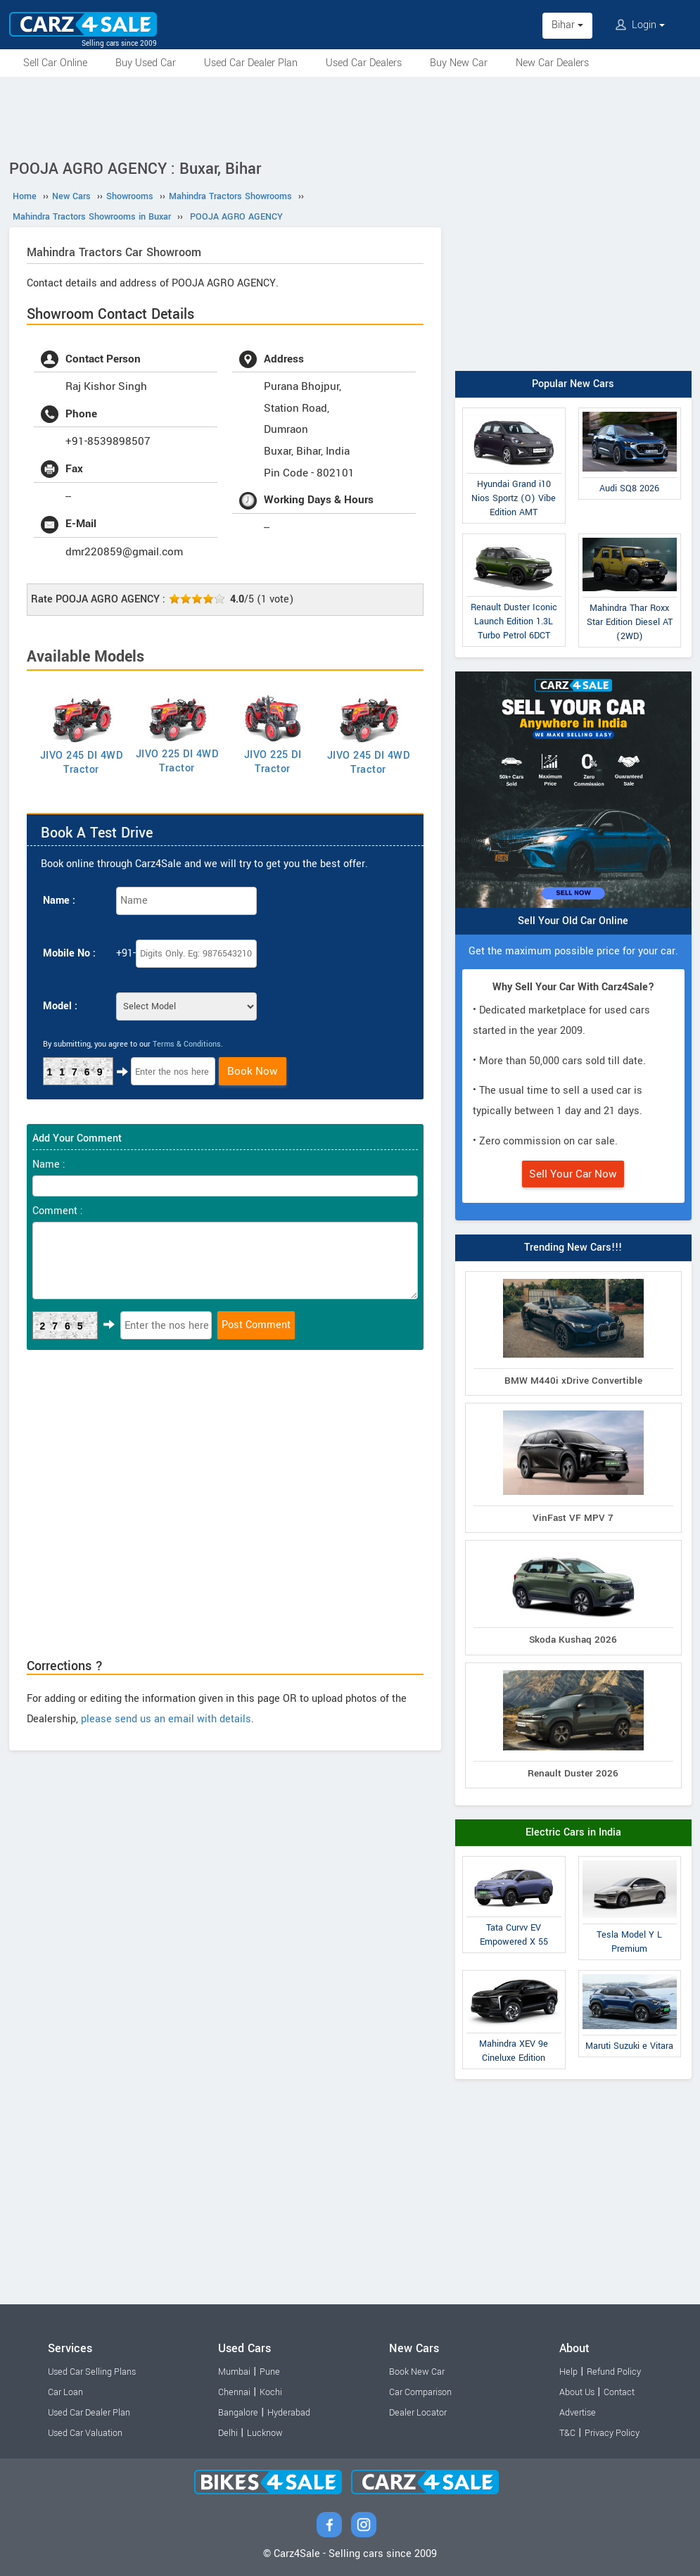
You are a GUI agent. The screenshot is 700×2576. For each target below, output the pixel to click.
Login (640, 25)
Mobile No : (69, 953)
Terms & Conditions (187, 1044)
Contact (619, 2392)
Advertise (577, 2412)
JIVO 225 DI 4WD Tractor (177, 761)
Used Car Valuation (85, 2433)
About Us (576, 2392)
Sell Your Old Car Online (573, 921)
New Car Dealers (552, 63)
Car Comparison (420, 2392)
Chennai (234, 2392)
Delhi (228, 2433)
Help (568, 2372)
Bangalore (238, 2412)
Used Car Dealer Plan (251, 63)
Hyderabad (288, 2412)
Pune (270, 2372)
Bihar (567, 25)
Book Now (252, 1071)
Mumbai (234, 2372)
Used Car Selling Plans (92, 2372)
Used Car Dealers (364, 63)
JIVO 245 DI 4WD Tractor (81, 762)
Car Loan (65, 2392)
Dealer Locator (418, 2412)
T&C (567, 2433)
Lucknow (265, 2433)
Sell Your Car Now (573, 1174)
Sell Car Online (55, 63)
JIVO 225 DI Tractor (273, 761)
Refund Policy (614, 2372)
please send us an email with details (166, 1719)
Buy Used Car (145, 63)
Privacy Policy (612, 2433)
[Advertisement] (350, 115)
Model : (60, 1006)
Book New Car (417, 2372)
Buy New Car (459, 63)
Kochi (271, 2392)
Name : (59, 900)
